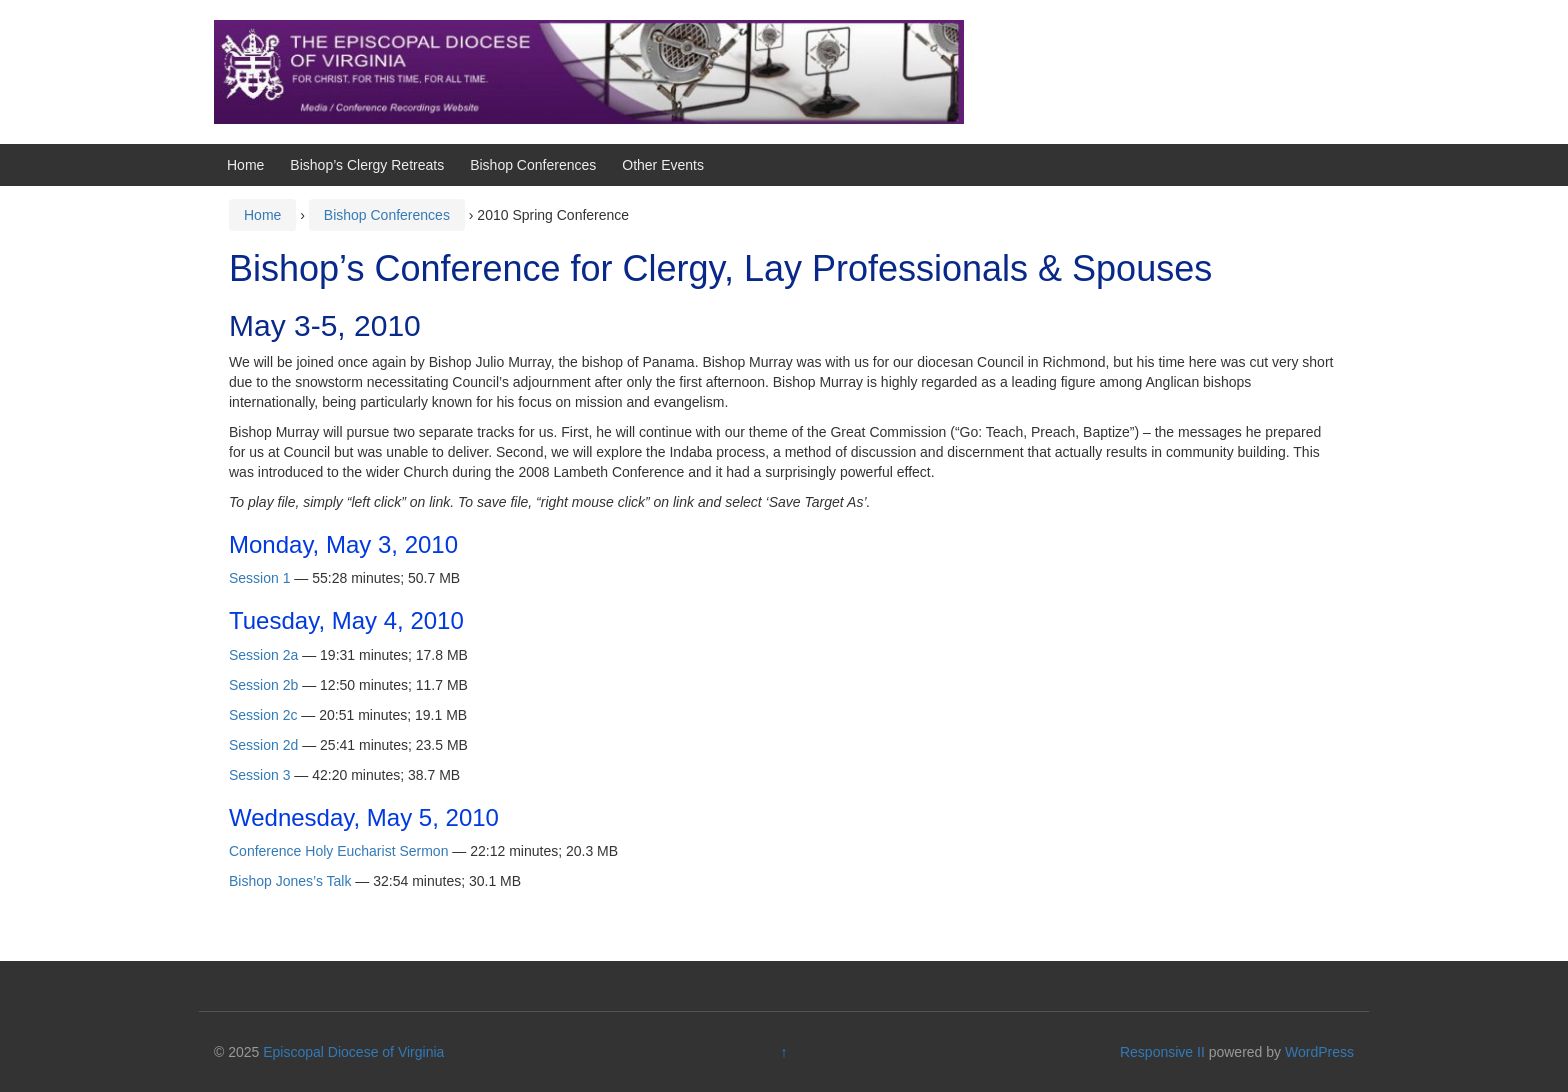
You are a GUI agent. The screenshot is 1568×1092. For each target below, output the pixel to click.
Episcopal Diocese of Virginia (353, 1052)
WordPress (1319, 1052)
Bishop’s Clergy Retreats (367, 165)
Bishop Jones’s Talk (290, 881)
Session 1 (259, 578)
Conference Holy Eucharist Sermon (338, 851)
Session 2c (263, 715)
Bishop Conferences (533, 165)
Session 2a (263, 655)
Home (245, 165)
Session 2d (263, 745)
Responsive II (1162, 1052)
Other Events (663, 165)
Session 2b (263, 685)
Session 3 (259, 775)
